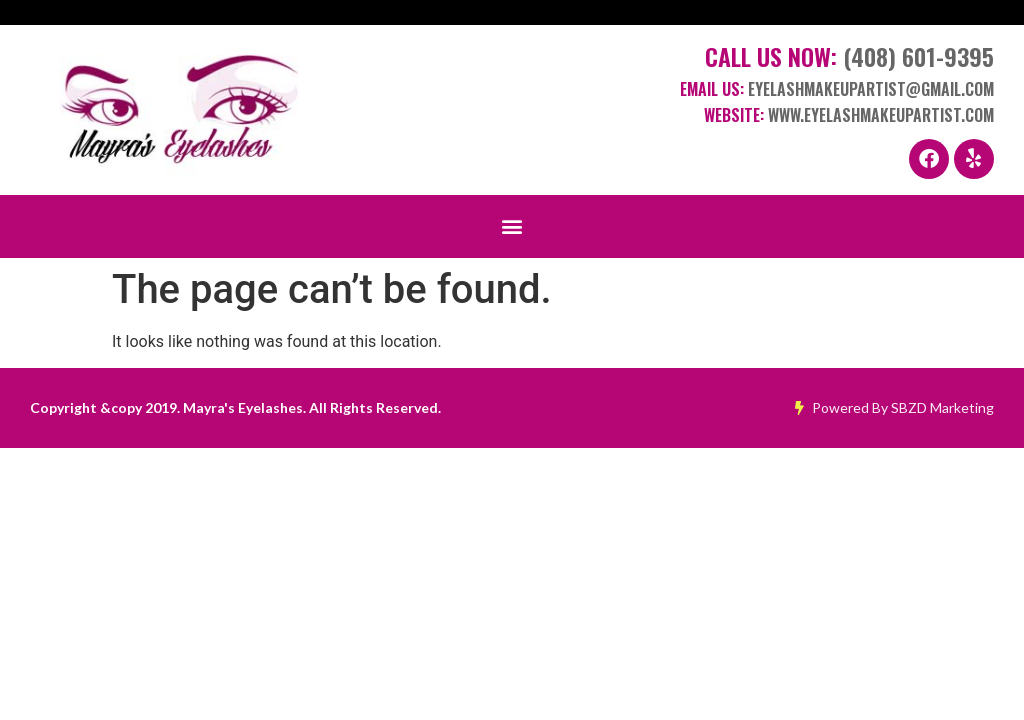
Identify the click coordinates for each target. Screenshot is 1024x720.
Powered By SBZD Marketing (894, 407)
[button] (512, 226)
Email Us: (837, 89)
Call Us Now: (849, 56)
